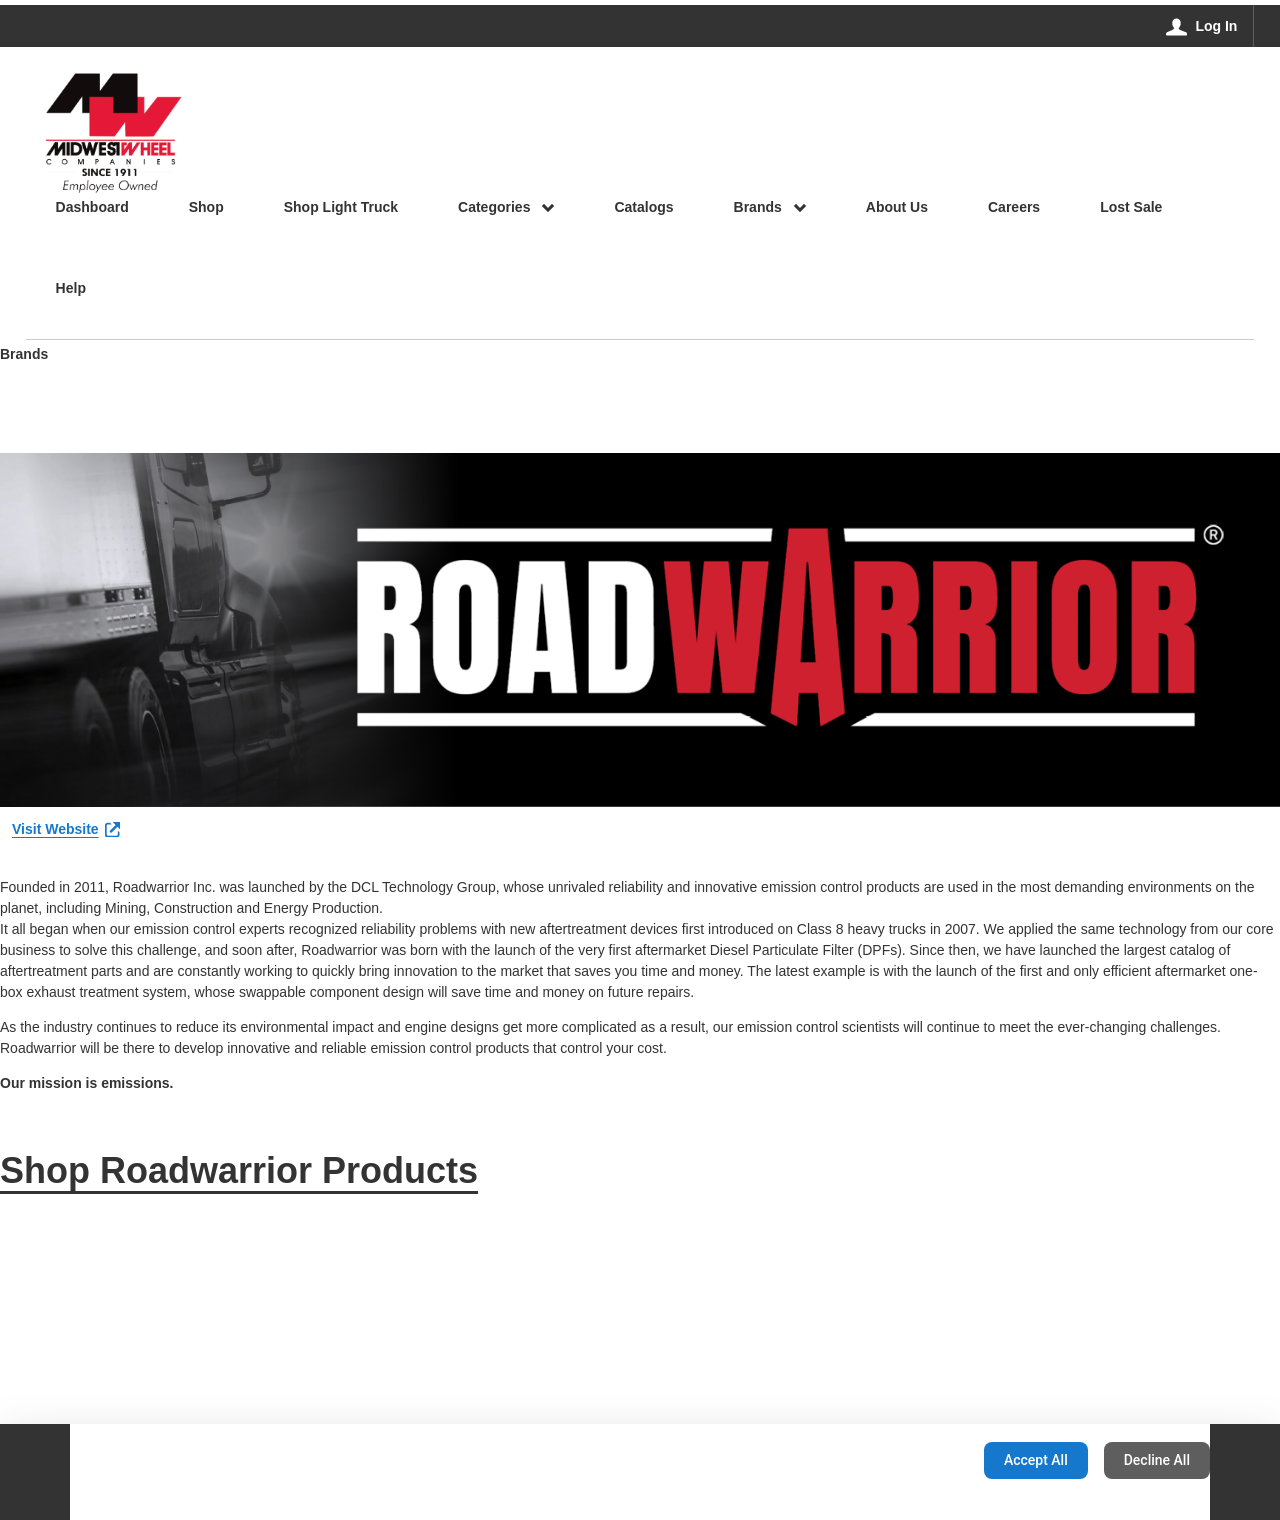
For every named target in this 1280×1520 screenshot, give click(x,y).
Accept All (1036, 1460)
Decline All (1157, 1460)
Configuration (905, 1460)
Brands (24, 355)
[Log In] (1202, 26)
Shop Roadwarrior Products (239, 1170)
